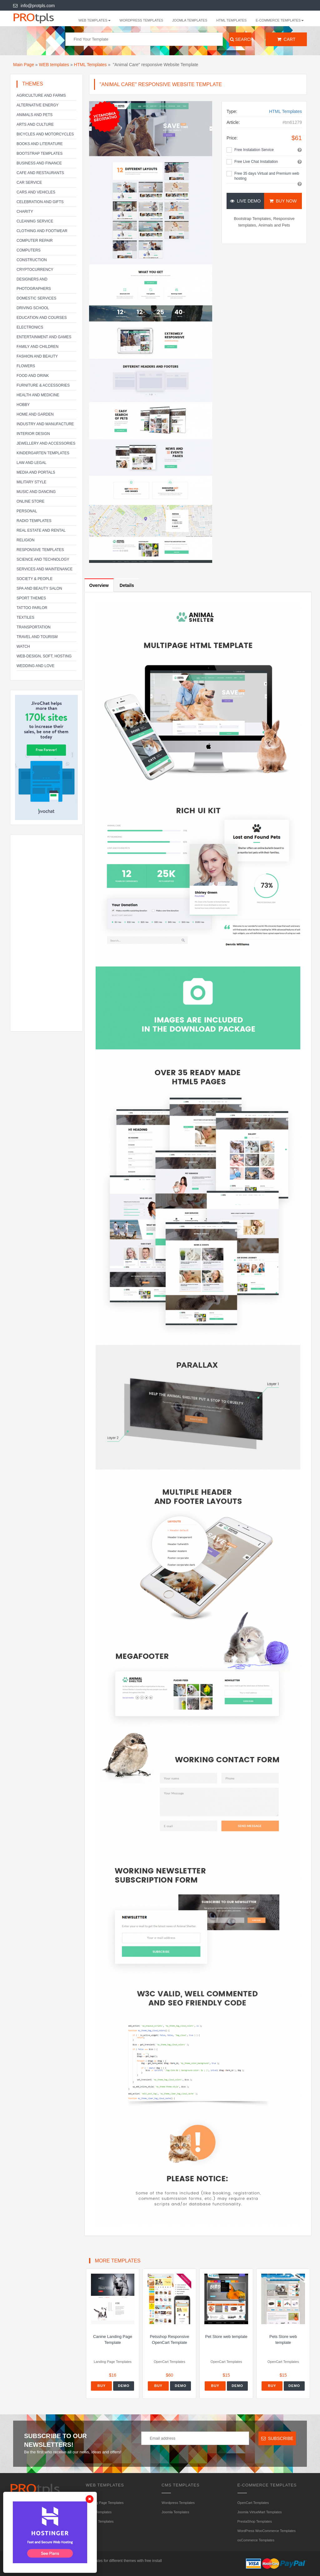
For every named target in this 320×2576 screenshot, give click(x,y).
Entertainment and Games (44, 337)
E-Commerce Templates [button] (280, 20)
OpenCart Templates (253, 2503)
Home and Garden (35, 414)
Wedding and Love (35, 666)
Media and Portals (36, 472)
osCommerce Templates (256, 2540)
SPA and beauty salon (39, 588)
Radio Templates (34, 521)
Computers (29, 250)
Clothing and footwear (42, 231)
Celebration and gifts (40, 202)
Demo (123, 2386)
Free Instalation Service (254, 150)
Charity (25, 211)
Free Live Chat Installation (256, 161)
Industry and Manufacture (45, 424)
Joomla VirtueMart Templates (260, 2512)
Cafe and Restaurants (40, 173)
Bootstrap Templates (39, 153)
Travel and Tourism (37, 637)
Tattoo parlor (32, 608)
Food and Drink (33, 375)
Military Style (31, 482)
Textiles (25, 617)
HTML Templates (231, 20)
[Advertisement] (46, 933)
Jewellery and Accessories (46, 443)
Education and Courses (42, 317)
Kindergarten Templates (43, 453)
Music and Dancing (36, 492)
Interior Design (33, 434)
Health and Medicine (38, 395)
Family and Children (37, 346)
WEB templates (54, 64)
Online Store (30, 501)
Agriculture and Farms (41, 95)
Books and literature (40, 144)
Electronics (30, 327)
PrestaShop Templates (255, 2521)
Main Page (23, 64)
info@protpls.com (34, 5)
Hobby (23, 404)
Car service (29, 182)
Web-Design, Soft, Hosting (44, 656)
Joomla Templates (189, 20)
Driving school (33, 308)
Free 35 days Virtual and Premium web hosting (266, 176)
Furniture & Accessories (43, 385)
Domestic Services (36, 298)
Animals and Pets (34, 115)
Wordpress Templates (141, 20)
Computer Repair (35, 240)
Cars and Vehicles (36, 192)
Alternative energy (37, 105)
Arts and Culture (35, 124)
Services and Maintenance (44, 569)
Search (241, 39)
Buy (102, 2386)
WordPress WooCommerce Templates (267, 2531)
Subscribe (277, 2438)
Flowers (26, 366)
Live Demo (245, 200)
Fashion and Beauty (37, 356)
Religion (25, 540)
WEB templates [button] (94, 20)
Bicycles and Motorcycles (45, 134)
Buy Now (283, 200)
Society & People (34, 579)
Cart (286, 39)
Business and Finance (39, 163)
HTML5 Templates (100, 2521)
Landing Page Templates (105, 2503)
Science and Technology (43, 559)
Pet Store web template (226, 2336)
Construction (32, 260)
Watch (23, 646)
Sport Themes (31, 598)
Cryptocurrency (35, 269)
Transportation (34, 627)
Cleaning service (35, 221)
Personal (27, 511)
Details (127, 585)
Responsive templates (40, 550)
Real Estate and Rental (41, 530)
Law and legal (32, 463)
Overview (99, 585)
